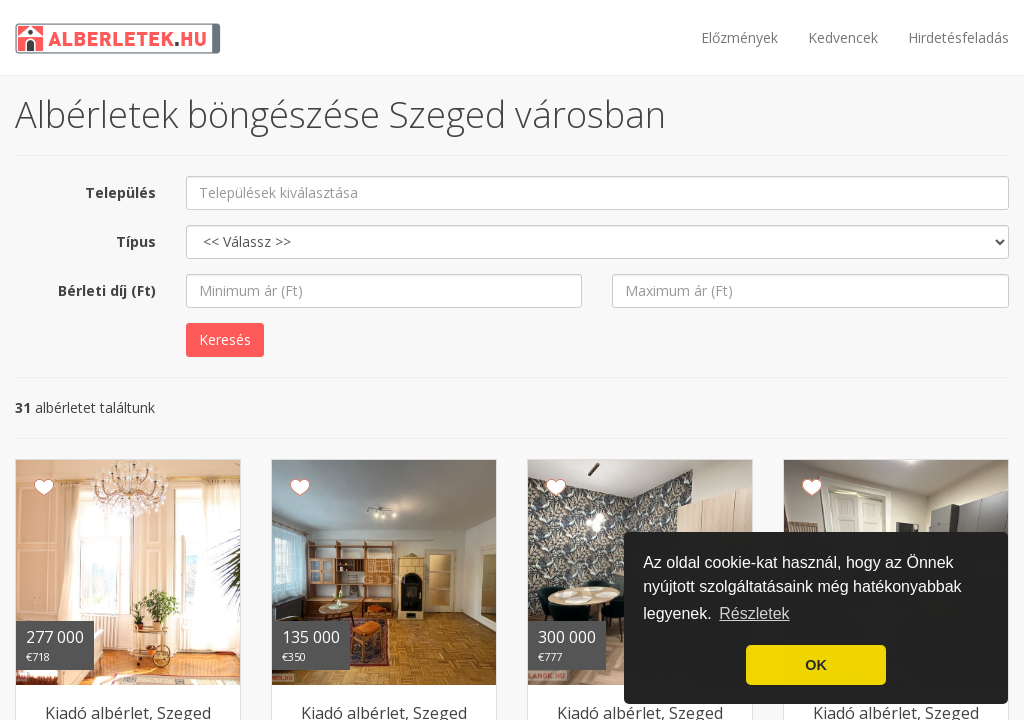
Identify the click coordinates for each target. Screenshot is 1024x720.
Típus (136, 241)
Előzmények (739, 37)
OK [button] (816, 665)
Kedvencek (843, 37)
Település (120, 192)
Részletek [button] (754, 613)
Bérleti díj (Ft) (107, 290)
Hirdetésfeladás (958, 37)
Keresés (225, 339)
